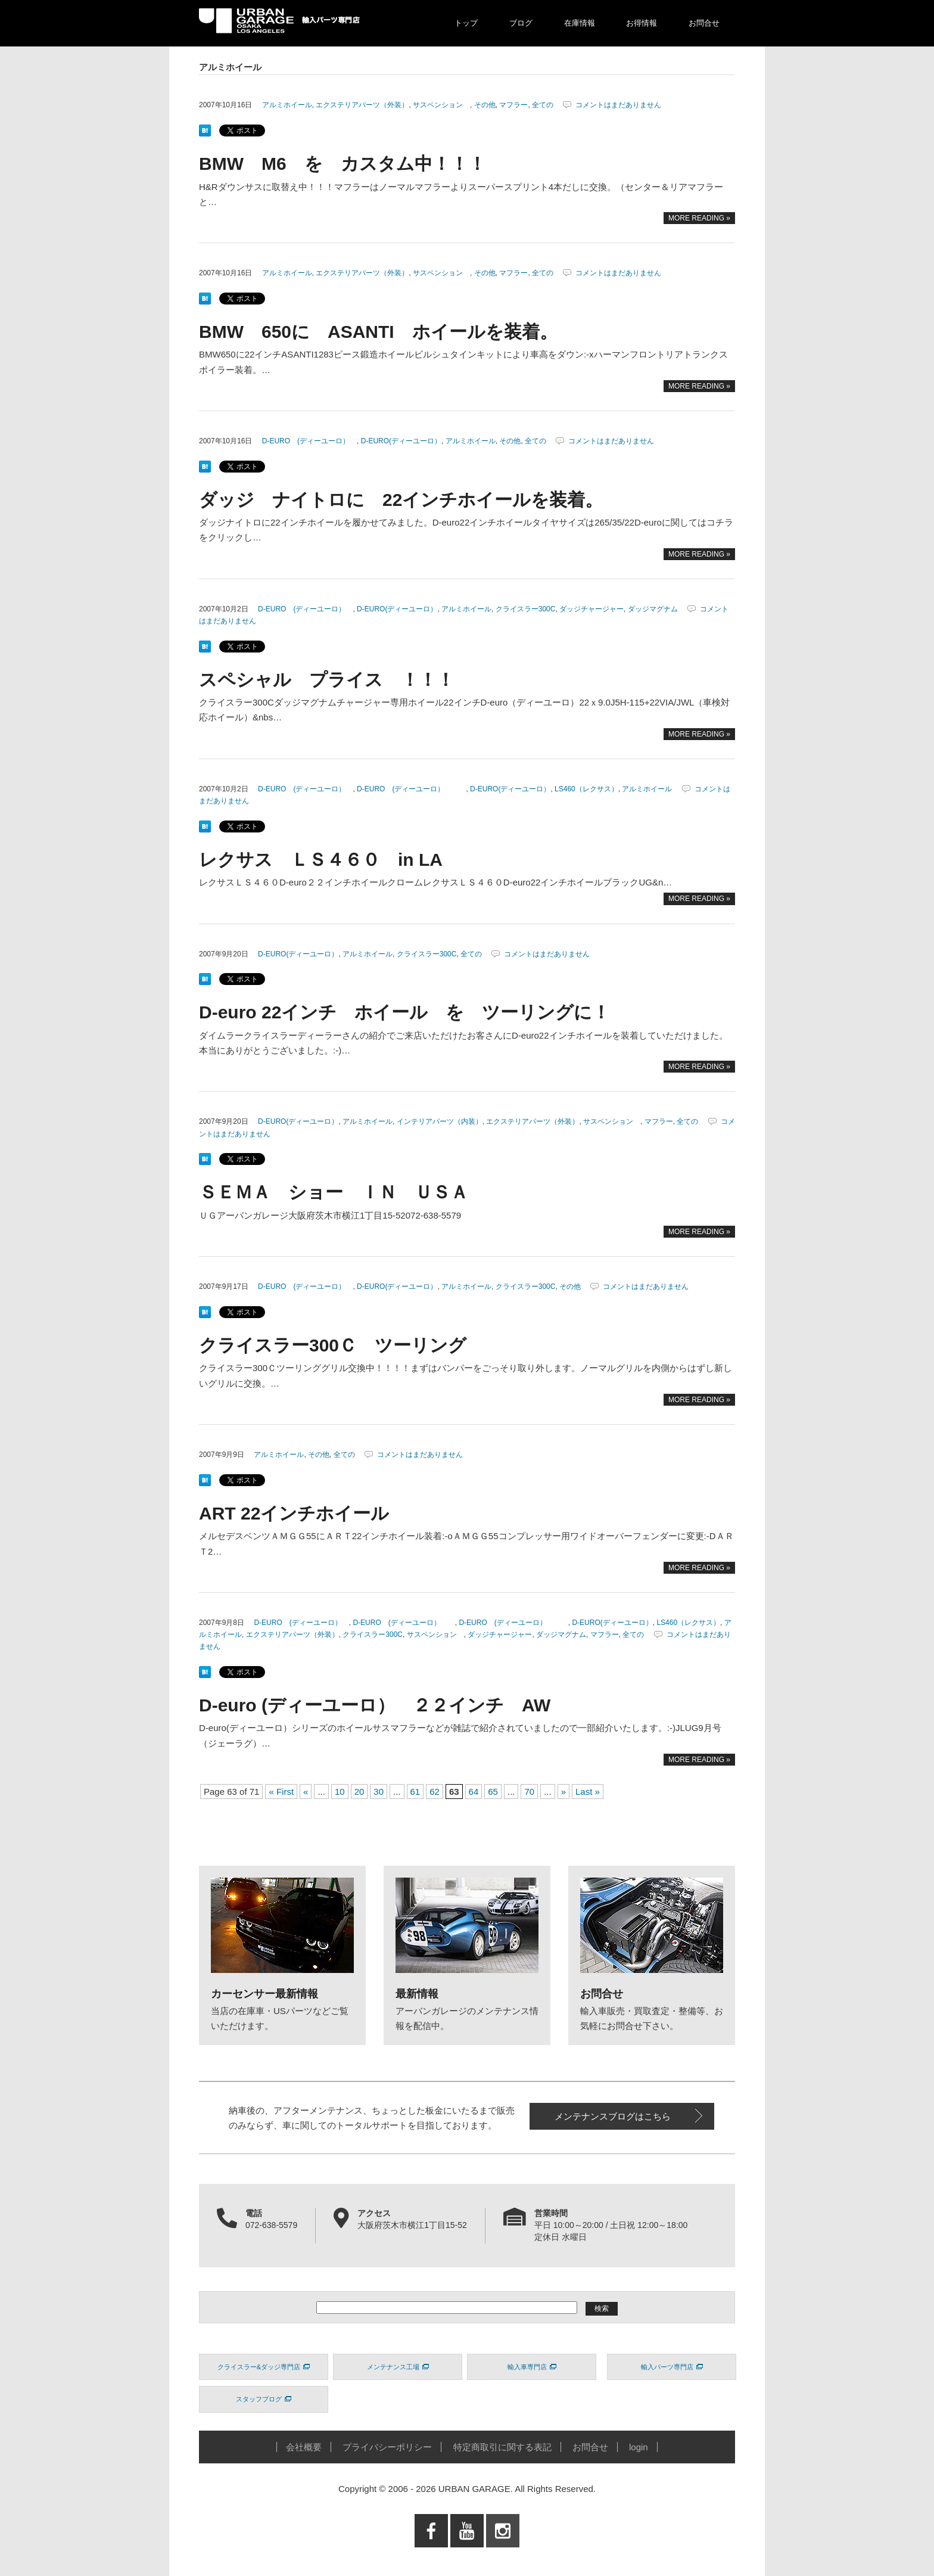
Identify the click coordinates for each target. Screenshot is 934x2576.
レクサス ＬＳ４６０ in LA (321, 859)
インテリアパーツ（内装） (439, 1121)
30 (378, 1791)
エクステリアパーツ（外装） (362, 105)
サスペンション (441, 105)
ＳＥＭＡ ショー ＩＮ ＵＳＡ (333, 1192)
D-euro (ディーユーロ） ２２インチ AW (374, 1705)
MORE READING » (699, 218)
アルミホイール (287, 105)
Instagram (502, 2555)
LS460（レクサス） (586, 789)
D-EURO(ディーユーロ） (401, 441)
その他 (485, 105)
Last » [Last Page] (587, 1791)
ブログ (521, 22)
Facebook (431, 2555)
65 (493, 1791)
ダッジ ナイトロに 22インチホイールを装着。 (401, 499)
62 (434, 1791)
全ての (542, 105)
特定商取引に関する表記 (502, 2447)
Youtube (467, 2555)
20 (359, 1791)
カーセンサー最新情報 (264, 1994)
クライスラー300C (526, 609)
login (638, 2447)
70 (529, 1791)
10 (340, 1791)
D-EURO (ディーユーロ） (309, 441)
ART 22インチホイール (303, 1513)
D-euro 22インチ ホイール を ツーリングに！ (413, 1012)
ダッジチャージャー (591, 609)
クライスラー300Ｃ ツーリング (332, 1345)
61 (415, 1791)
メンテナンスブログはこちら (613, 2116)
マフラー (513, 105)
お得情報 (641, 22)
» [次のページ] (563, 1791)
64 (474, 1791)
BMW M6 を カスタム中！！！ (342, 163)
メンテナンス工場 (398, 2366)
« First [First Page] (281, 1791)
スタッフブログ (263, 2399)
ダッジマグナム (653, 609)
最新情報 (417, 1994)
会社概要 (304, 2447)
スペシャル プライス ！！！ (326, 679)
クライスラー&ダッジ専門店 (263, 2366)
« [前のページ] (305, 1791)
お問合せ (704, 22)
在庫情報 (579, 22)
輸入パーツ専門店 (672, 2366)
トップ (466, 22)
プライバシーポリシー (387, 2447)
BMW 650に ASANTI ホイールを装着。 (378, 331)
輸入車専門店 (532, 2366)
